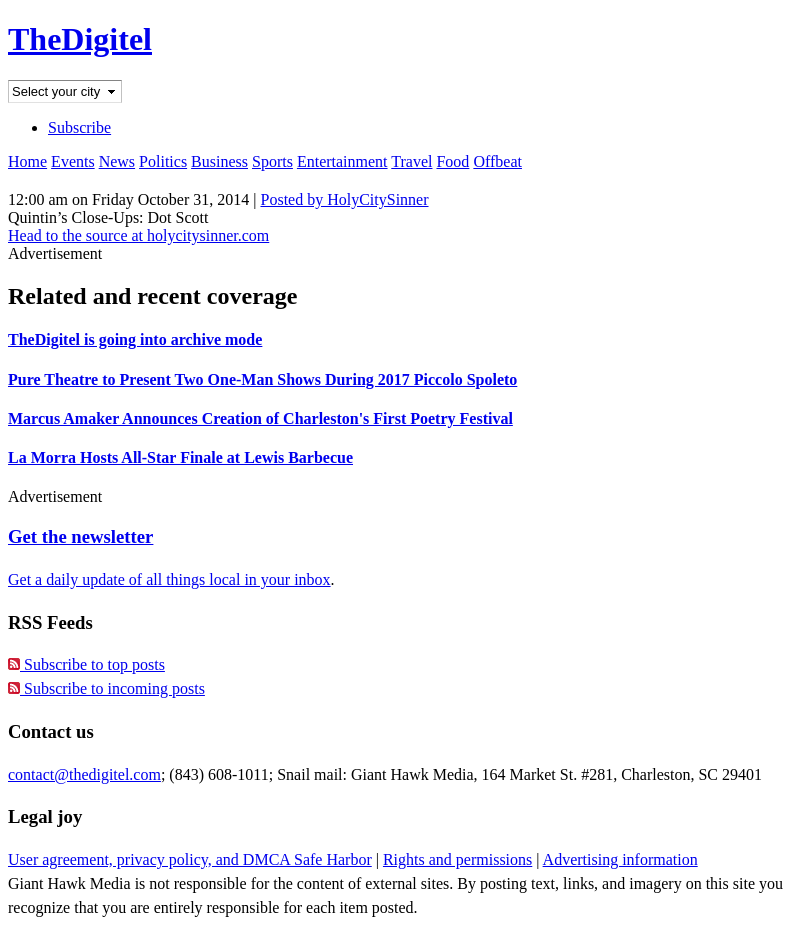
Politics (163, 161)
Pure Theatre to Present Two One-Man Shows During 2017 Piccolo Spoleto (262, 379)
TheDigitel (80, 39)
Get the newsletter (80, 536)
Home (27, 161)
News (117, 161)
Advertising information (620, 859)
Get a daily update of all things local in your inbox (169, 579)
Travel (411, 161)
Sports (272, 161)
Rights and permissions (457, 859)
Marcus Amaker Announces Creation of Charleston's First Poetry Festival (260, 418)
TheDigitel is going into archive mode (135, 339)
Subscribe (79, 127)
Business (219, 161)
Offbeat (497, 161)
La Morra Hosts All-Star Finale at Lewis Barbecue (180, 457)
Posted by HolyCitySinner (345, 199)
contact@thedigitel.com (84, 774)
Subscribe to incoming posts (106, 688)
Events (73, 161)
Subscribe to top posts (86, 664)
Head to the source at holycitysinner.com (138, 235)
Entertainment (342, 161)
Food (452, 161)
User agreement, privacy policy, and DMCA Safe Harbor (190, 859)
